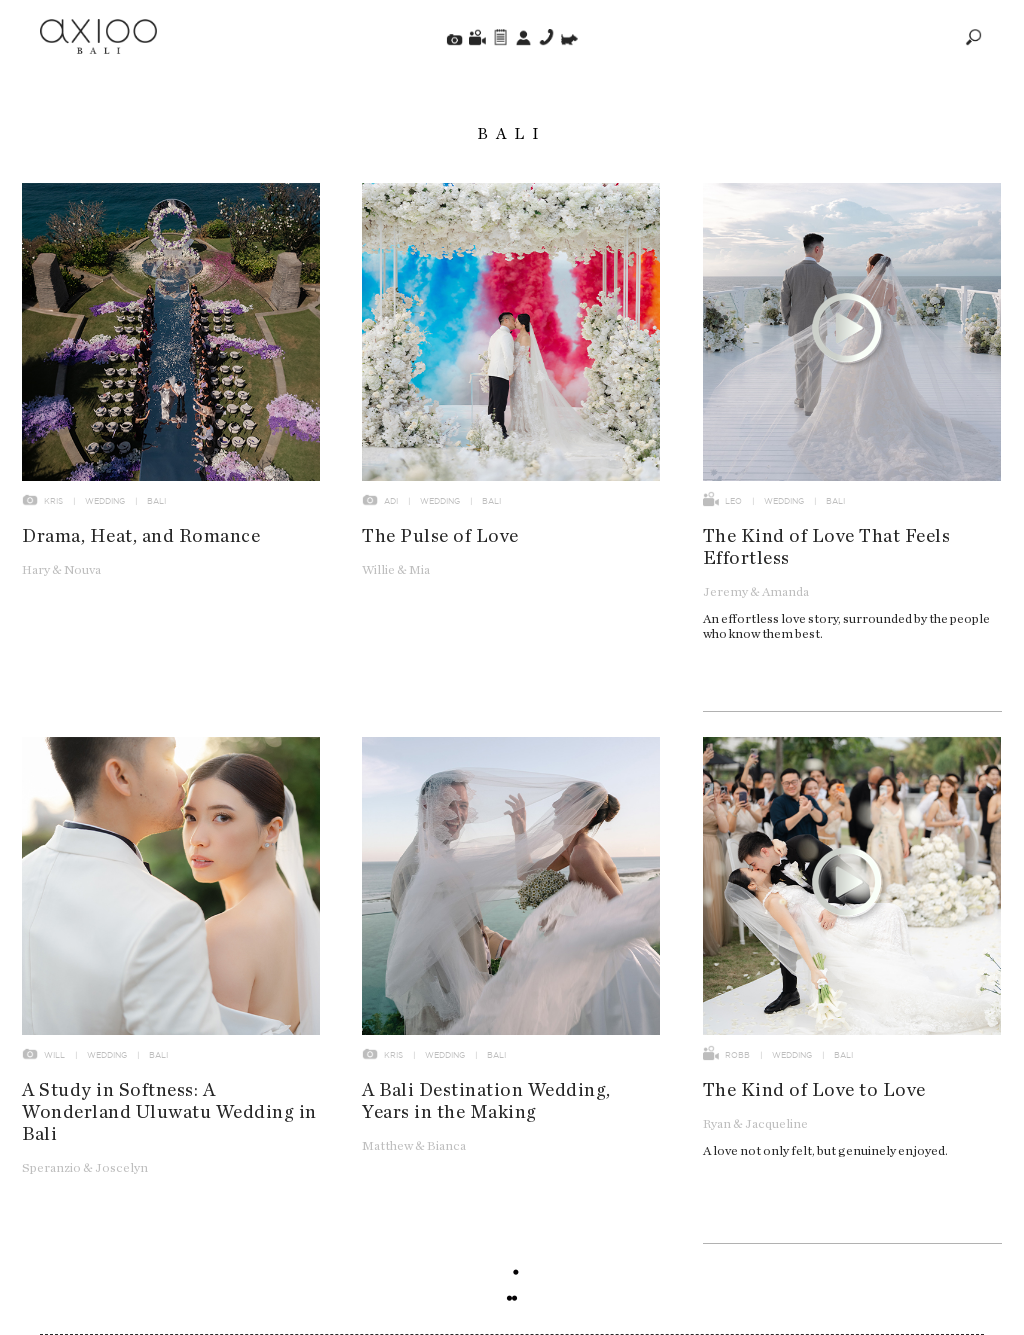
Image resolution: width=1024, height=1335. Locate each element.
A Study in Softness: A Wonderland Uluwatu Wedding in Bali (169, 1112)
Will (54, 1055)
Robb (737, 1055)
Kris (53, 501)
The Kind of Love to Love (814, 1090)
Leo (733, 501)
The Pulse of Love (440, 536)
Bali (156, 501)
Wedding (105, 501)
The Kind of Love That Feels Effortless (827, 547)
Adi (391, 501)
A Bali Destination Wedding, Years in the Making (486, 1101)
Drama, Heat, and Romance (141, 536)
